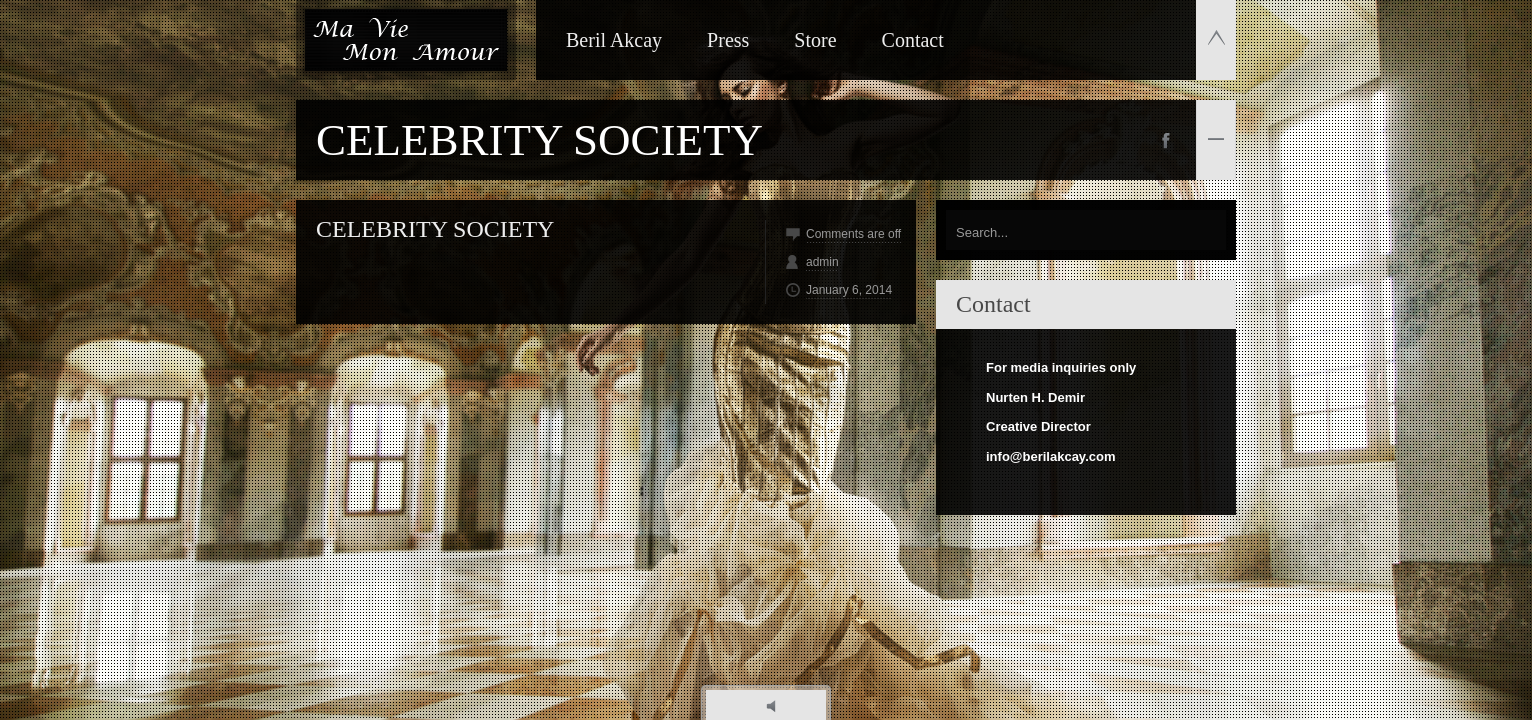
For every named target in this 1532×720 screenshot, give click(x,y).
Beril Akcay (614, 40)
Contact (913, 40)
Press (728, 40)
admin (822, 262)
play (777, 706)
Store (815, 40)
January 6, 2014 (849, 290)
